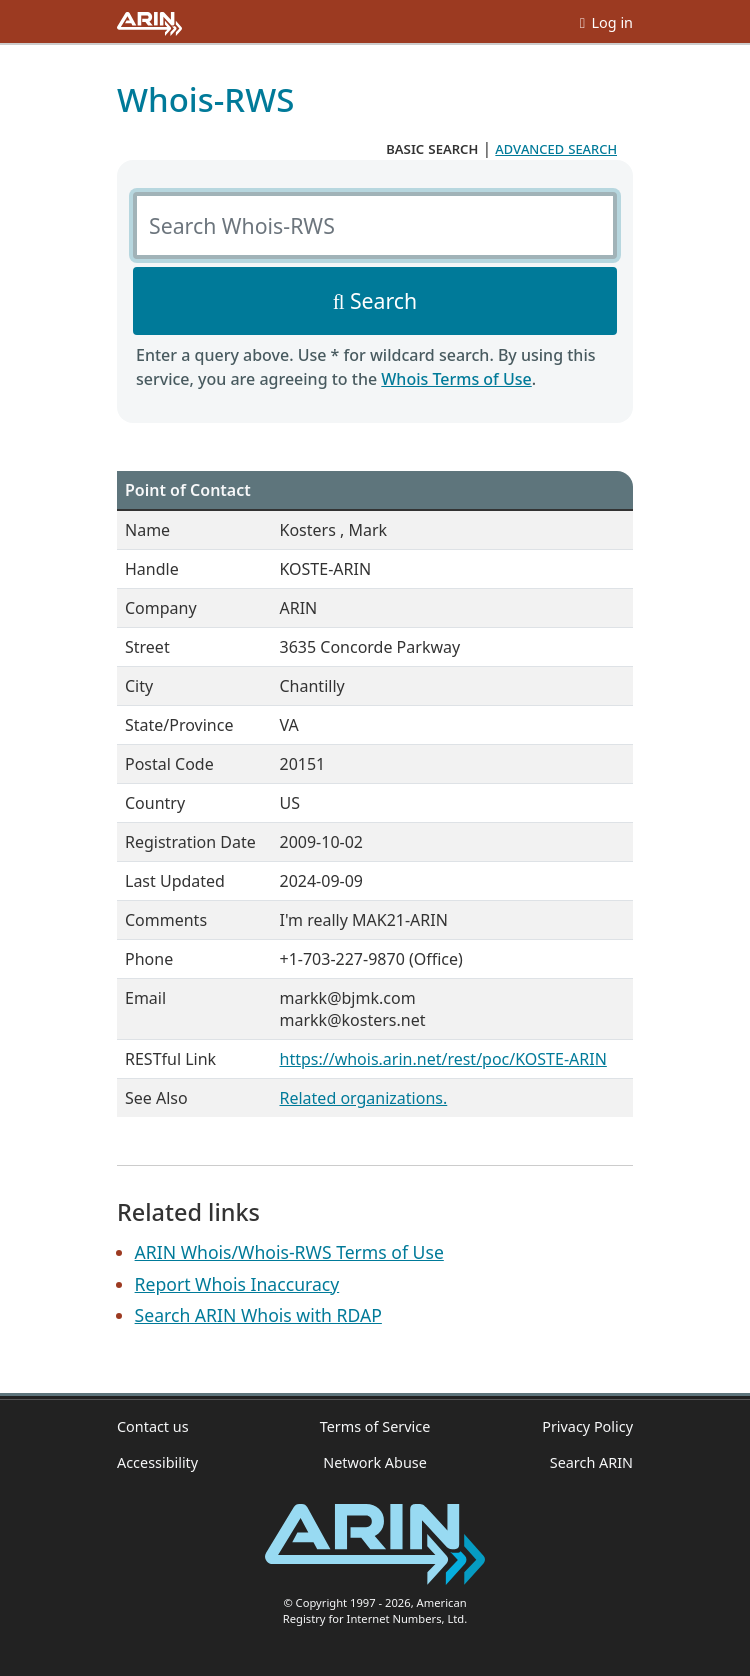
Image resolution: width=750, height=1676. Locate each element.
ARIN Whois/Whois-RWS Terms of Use (289, 1252)
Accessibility (157, 1462)
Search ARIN (591, 1462)
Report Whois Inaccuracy (237, 1284)
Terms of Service (375, 1426)
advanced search (556, 148)
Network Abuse (375, 1462)
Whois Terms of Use (456, 379)
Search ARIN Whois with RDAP (258, 1315)
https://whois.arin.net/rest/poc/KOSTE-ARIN (443, 1059)
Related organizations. (364, 1098)
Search (383, 300)
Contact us (153, 1426)
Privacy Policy (587, 1426)
